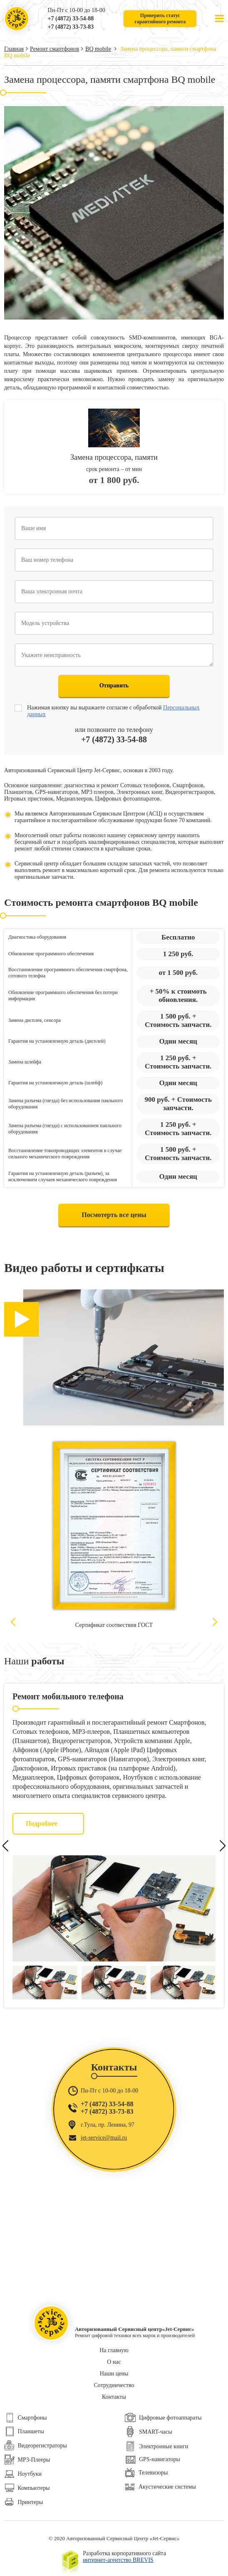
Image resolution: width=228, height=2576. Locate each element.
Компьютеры (27, 2488)
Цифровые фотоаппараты (163, 2418)
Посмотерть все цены (114, 1214)
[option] (114, 1537)
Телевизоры (146, 2472)
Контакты (114, 2397)
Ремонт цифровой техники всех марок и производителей (16, 18)
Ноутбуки (23, 2474)
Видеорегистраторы (35, 2445)
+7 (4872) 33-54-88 (71, 18)
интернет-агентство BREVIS (118, 2560)
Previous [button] (13, 1621)
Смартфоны (25, 2418)
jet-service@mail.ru (104, 2138)
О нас (114, 2362)
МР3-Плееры (27, 2460)
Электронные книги (156, 2446)
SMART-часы (148, 2432)
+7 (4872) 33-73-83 (71, 27)
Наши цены (114, 2373)
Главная (14, 49)
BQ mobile (98, 49)
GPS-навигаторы (152, 2459)
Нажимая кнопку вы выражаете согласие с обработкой (113, 710)
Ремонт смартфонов (54, 49)
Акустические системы (160, 2487)
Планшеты (24, 2431)
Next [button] (215, 1621)
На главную (114, 2350)
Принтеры (23, 2502)
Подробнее (41, 1823)
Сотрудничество (114, 2385)
